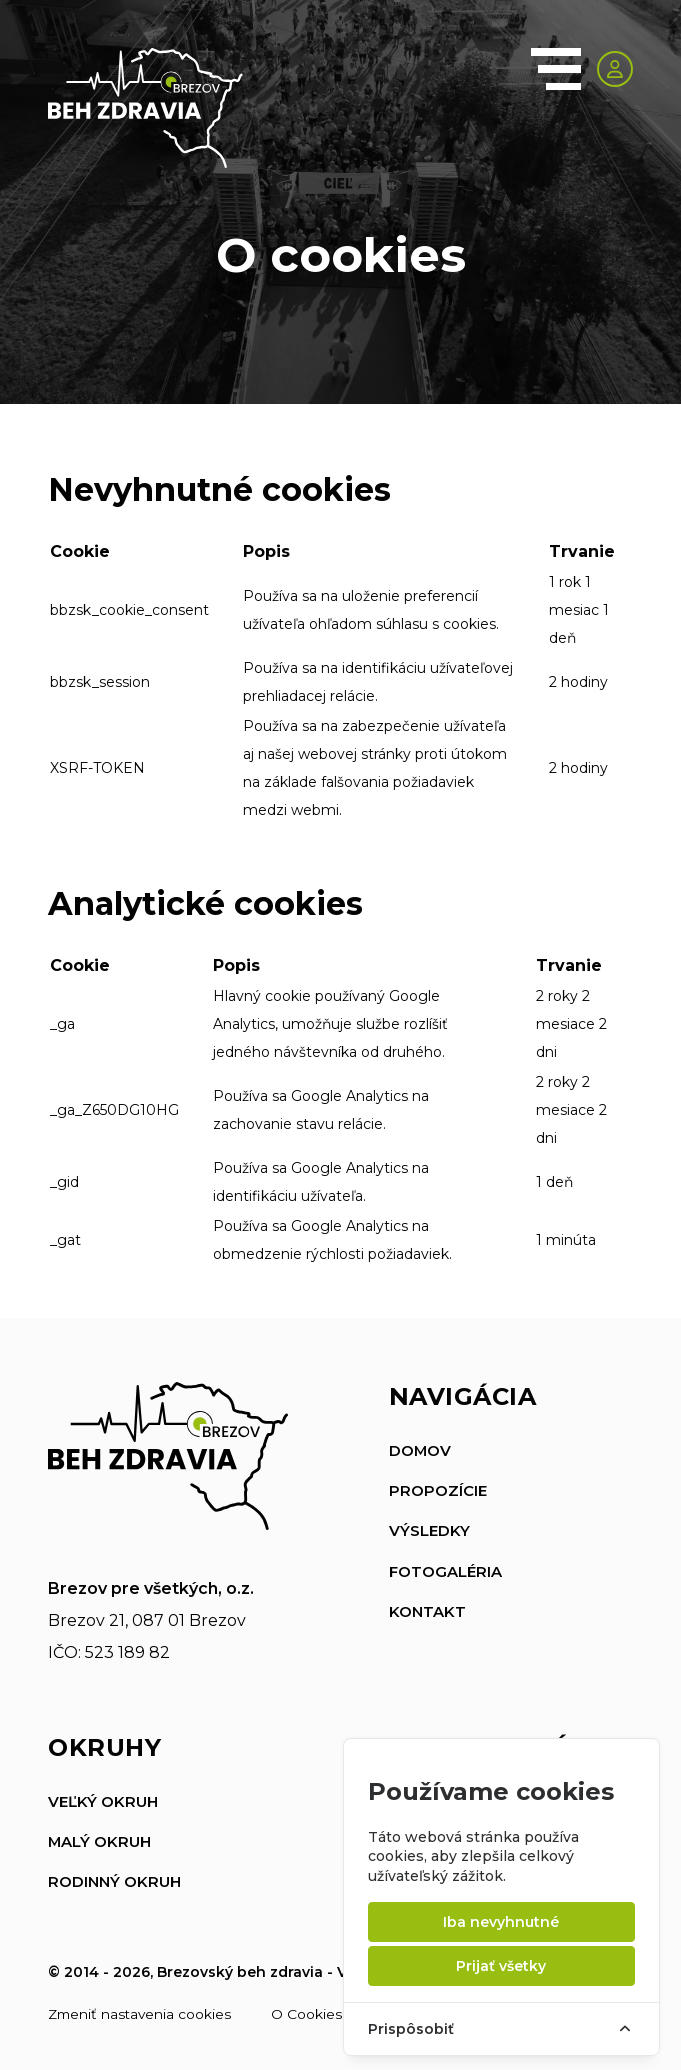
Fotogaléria (445, 1570)
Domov (420, 1450)
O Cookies (311, 2013)
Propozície (438, 1490)
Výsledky (429, 1530)
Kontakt (427, 1610)
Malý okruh (100, 1841)
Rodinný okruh (114, 1881)
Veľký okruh (103, 1801)
